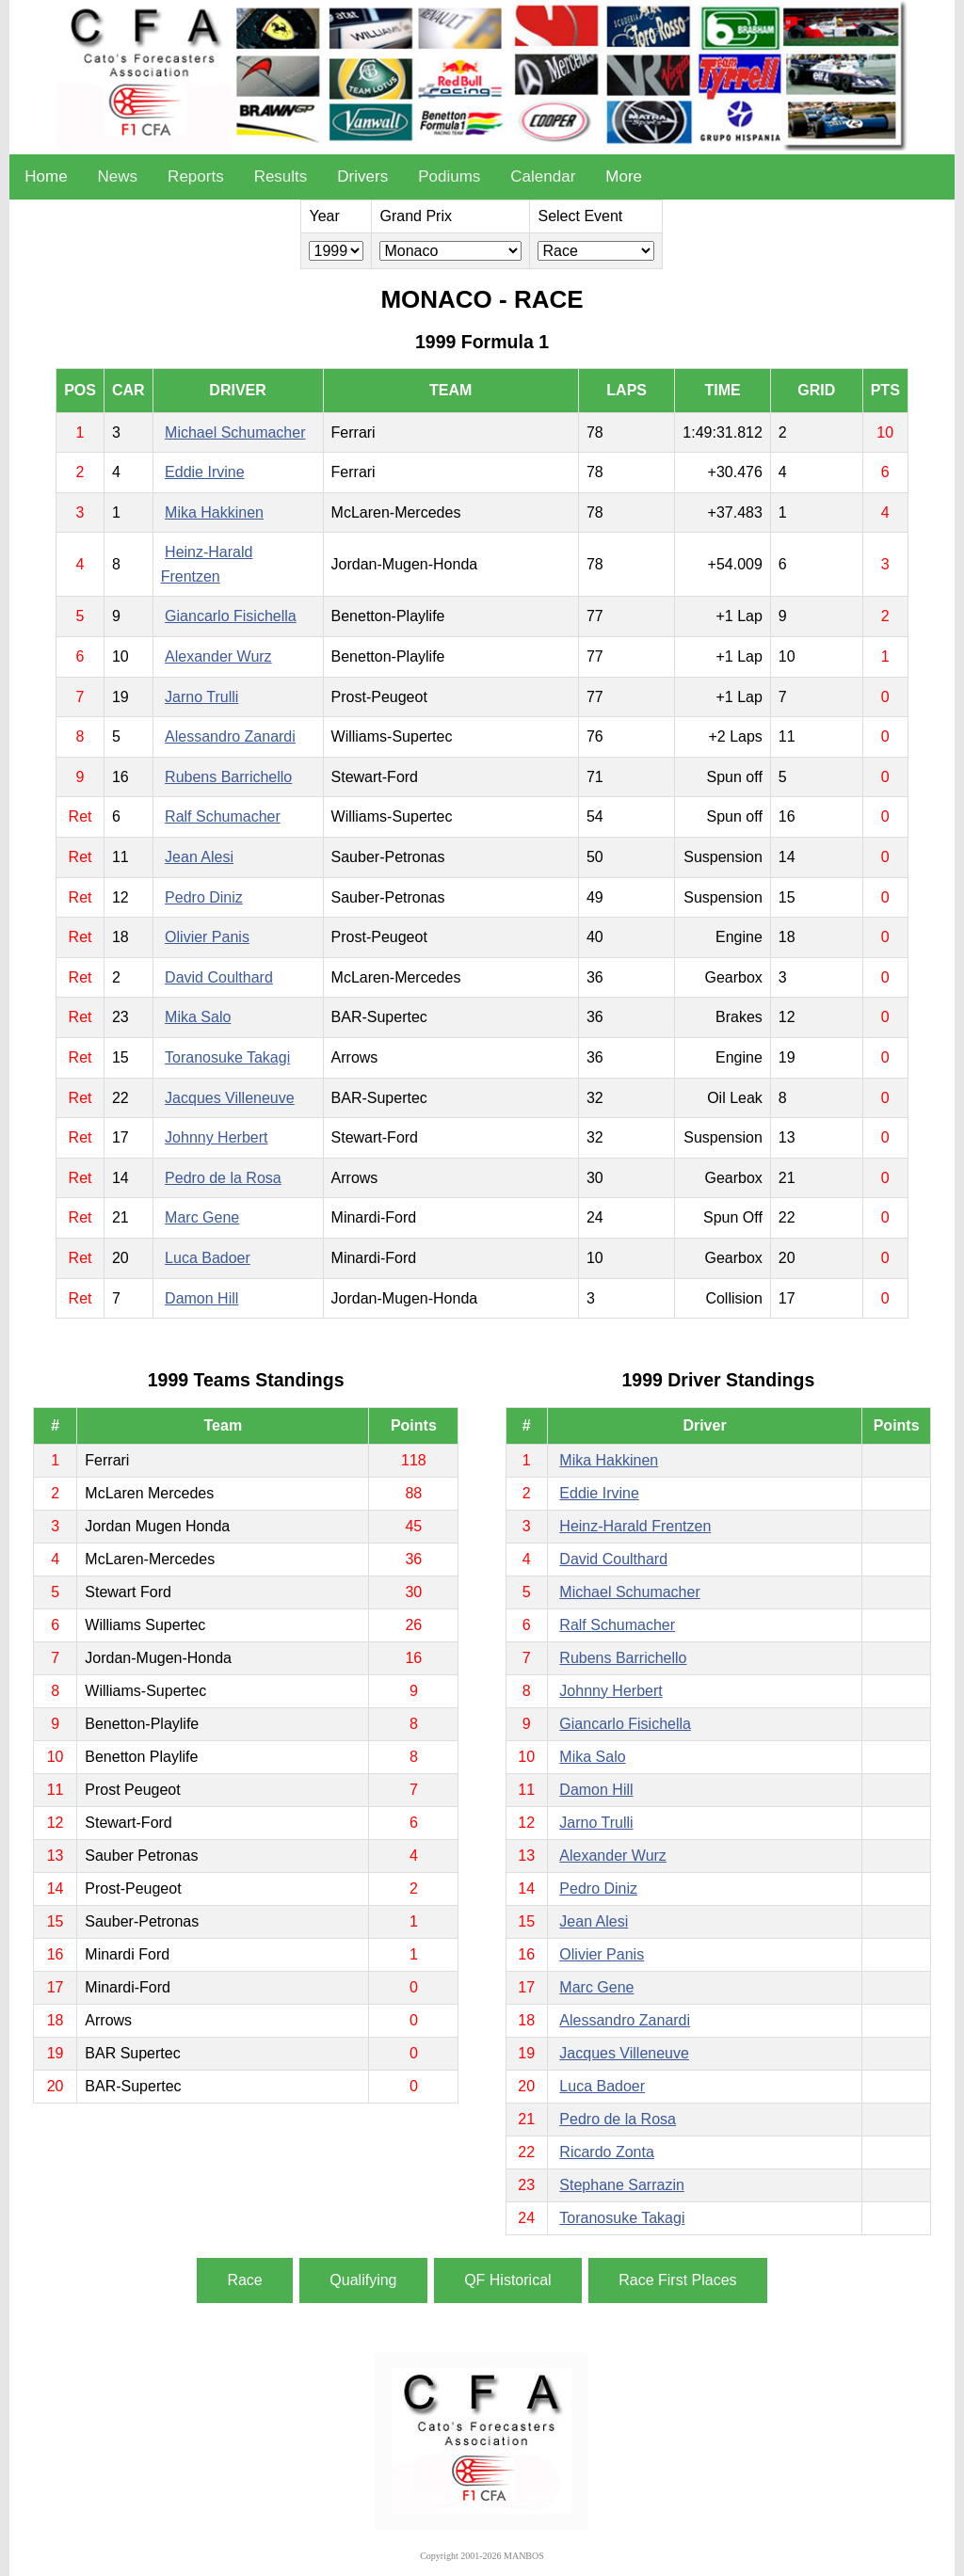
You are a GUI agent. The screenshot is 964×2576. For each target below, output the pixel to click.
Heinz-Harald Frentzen (635, 1526)
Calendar (542, 176)
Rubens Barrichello (228, 777)
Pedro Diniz (204, 897)
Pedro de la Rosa (223, 1178)
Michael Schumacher (235, 432)
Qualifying (362, 2280)
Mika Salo (198, 1017)
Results (281, 176)
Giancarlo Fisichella (231, 616)
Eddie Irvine (205, 472)
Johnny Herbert (216, 1137)
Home (45, 176)
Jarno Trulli (201, 697)
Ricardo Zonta (606, 2152)
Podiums (449, 176)
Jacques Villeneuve (230, 1098)
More (623, 176)
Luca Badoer (207, 1258)
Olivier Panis (207, 937)
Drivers (362, 176)
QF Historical (507, 2280)
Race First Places (677, 2280)
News (118, 176)
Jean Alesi (199, 857)
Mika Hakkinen (214, 512)
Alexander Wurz (218, 656)
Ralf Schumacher (223, 816)
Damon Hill (201, 1298)
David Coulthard (219, 977)
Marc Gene (202, 1217)
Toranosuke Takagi (227, 1057)
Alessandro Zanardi (230, 736)
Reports (196, 176)
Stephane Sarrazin (621, 2185)
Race (244, 2280)
